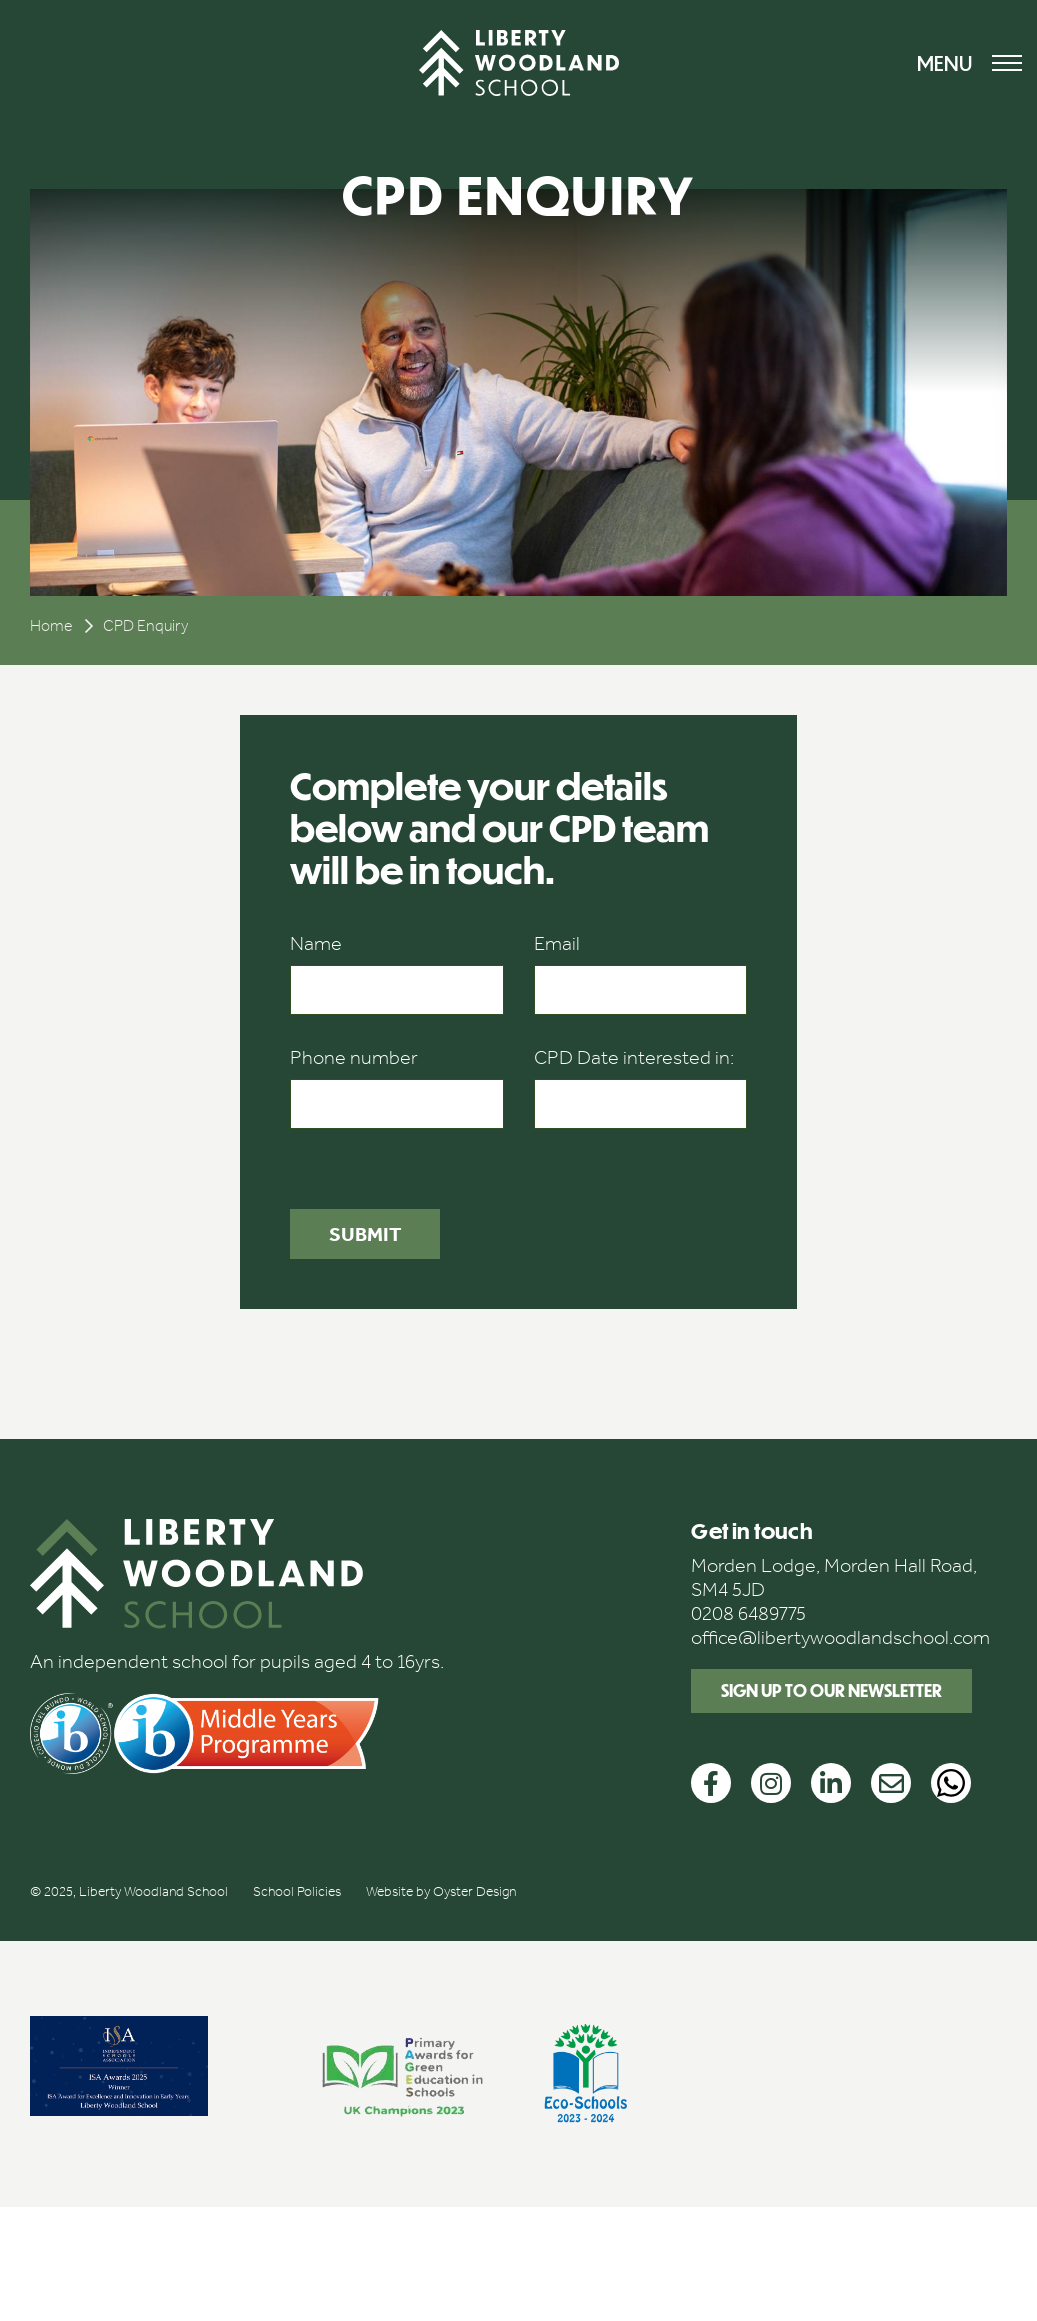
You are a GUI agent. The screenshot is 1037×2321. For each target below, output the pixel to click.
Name (316, 943)
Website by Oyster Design (441, 1891)
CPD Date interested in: (634, 1057)
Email (557, 943)
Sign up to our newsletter (831, 1690)
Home (51, 625)
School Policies (297, 1891)
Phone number (354, 1057)
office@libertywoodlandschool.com (840, 1637)
